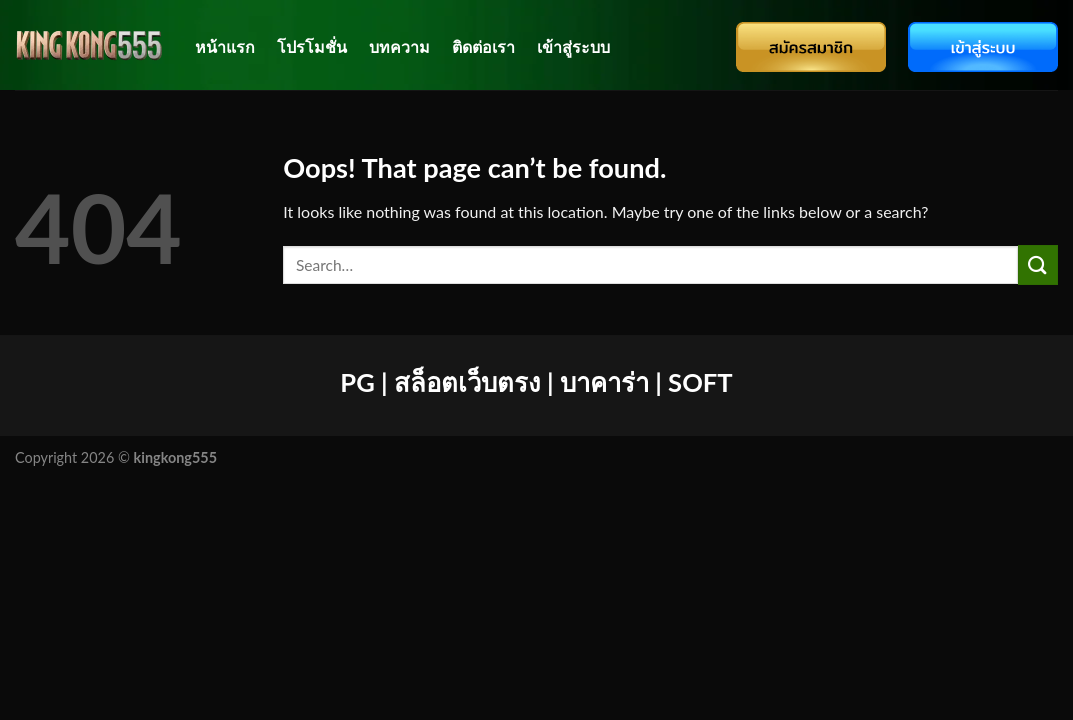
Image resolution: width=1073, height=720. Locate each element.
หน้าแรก (225, 46)
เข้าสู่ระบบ (573, 46)
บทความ (399, 46)
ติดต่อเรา (483, 46)
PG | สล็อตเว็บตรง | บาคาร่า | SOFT (536, 382)
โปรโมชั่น (312, 46)
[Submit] (1038, 264)
